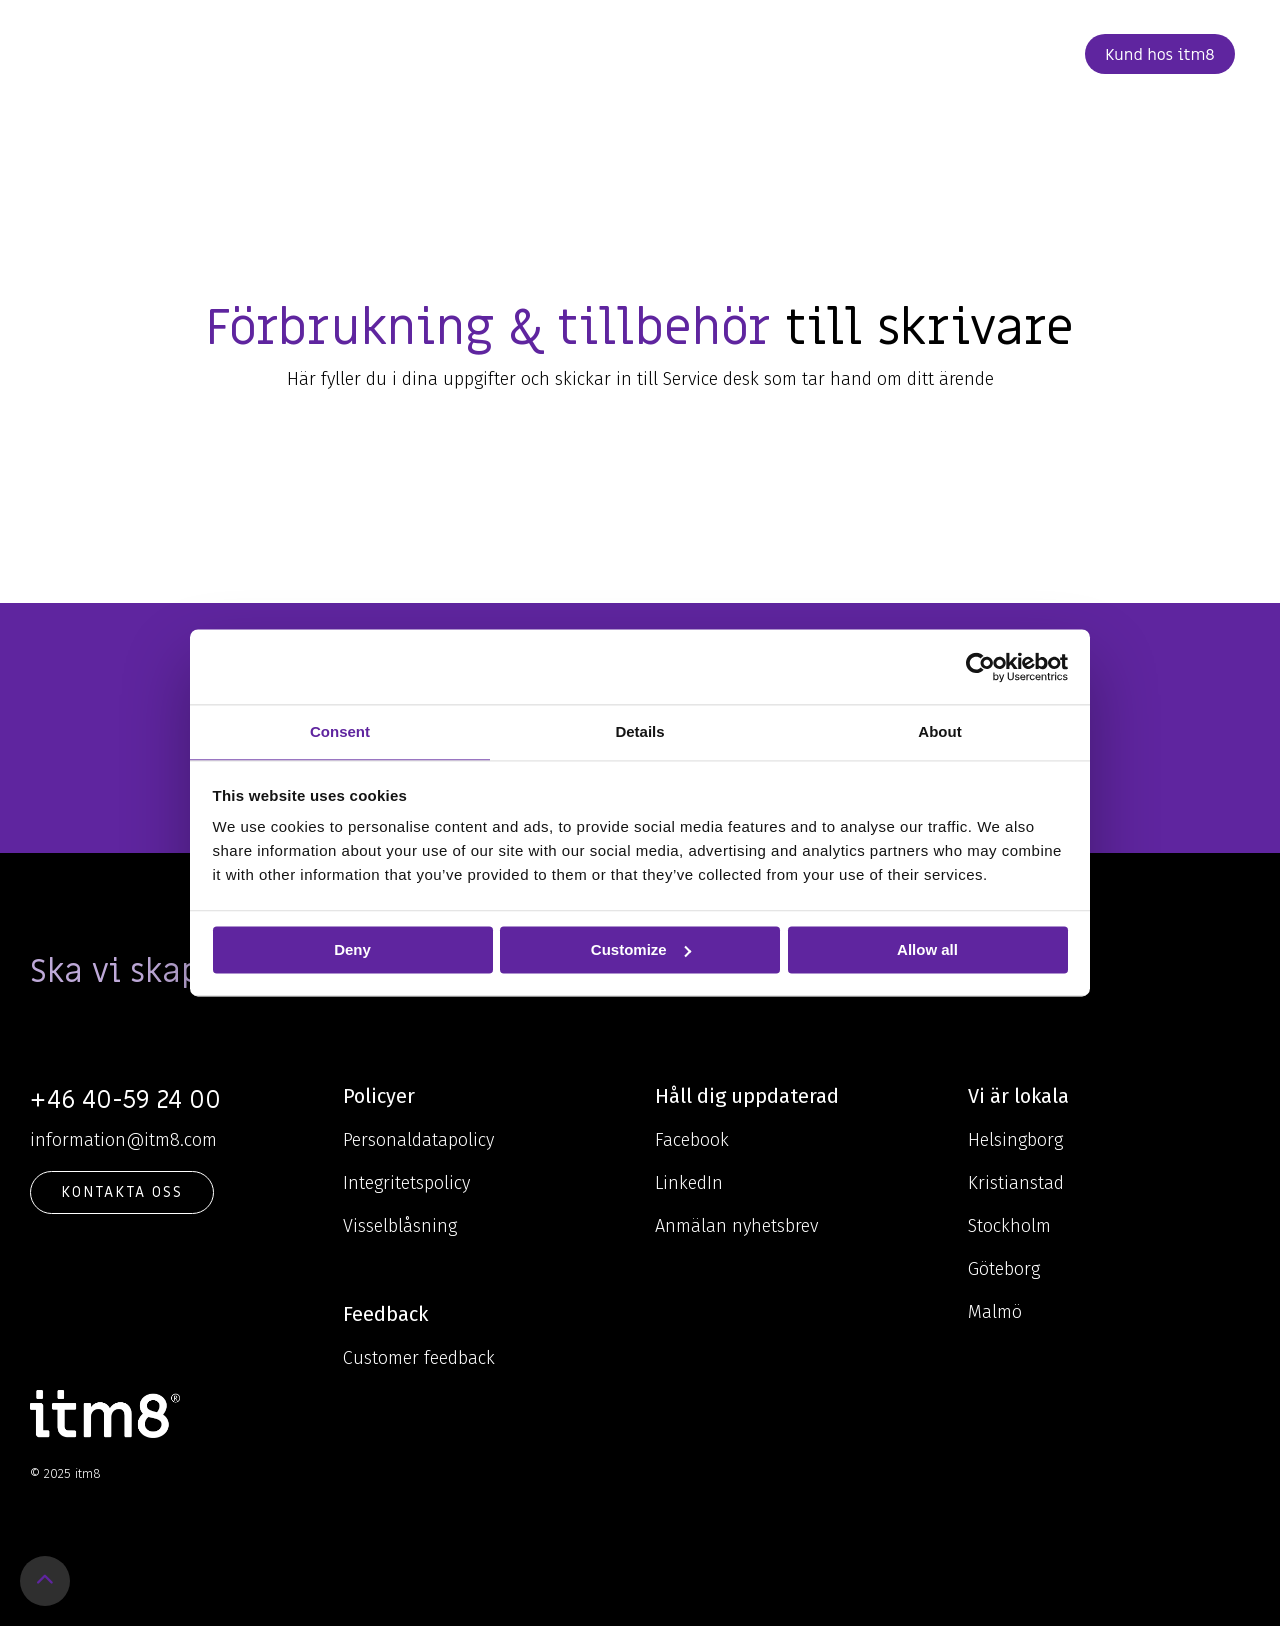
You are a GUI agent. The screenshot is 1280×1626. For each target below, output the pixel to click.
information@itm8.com (123, 1140)
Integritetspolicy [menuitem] (406, 1183)
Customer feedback (419, 1358)
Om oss (662, 54)
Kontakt (923, 54)
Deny (352, 949)
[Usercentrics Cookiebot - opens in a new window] (980, 667)
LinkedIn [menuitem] (689, 1183)
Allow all (927, 949)
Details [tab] (639, 731)
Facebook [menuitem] (692, 1140)
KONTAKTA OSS (122, 1192)
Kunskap (559, 54)
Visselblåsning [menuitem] (400, 1226)
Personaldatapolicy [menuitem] (418, 1140)
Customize (641, 949)
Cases (745, 54)
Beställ (1021, 54)
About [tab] (939, 731)
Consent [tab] (340, 731)
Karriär (824, 54)
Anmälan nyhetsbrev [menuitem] (736, 1226)
